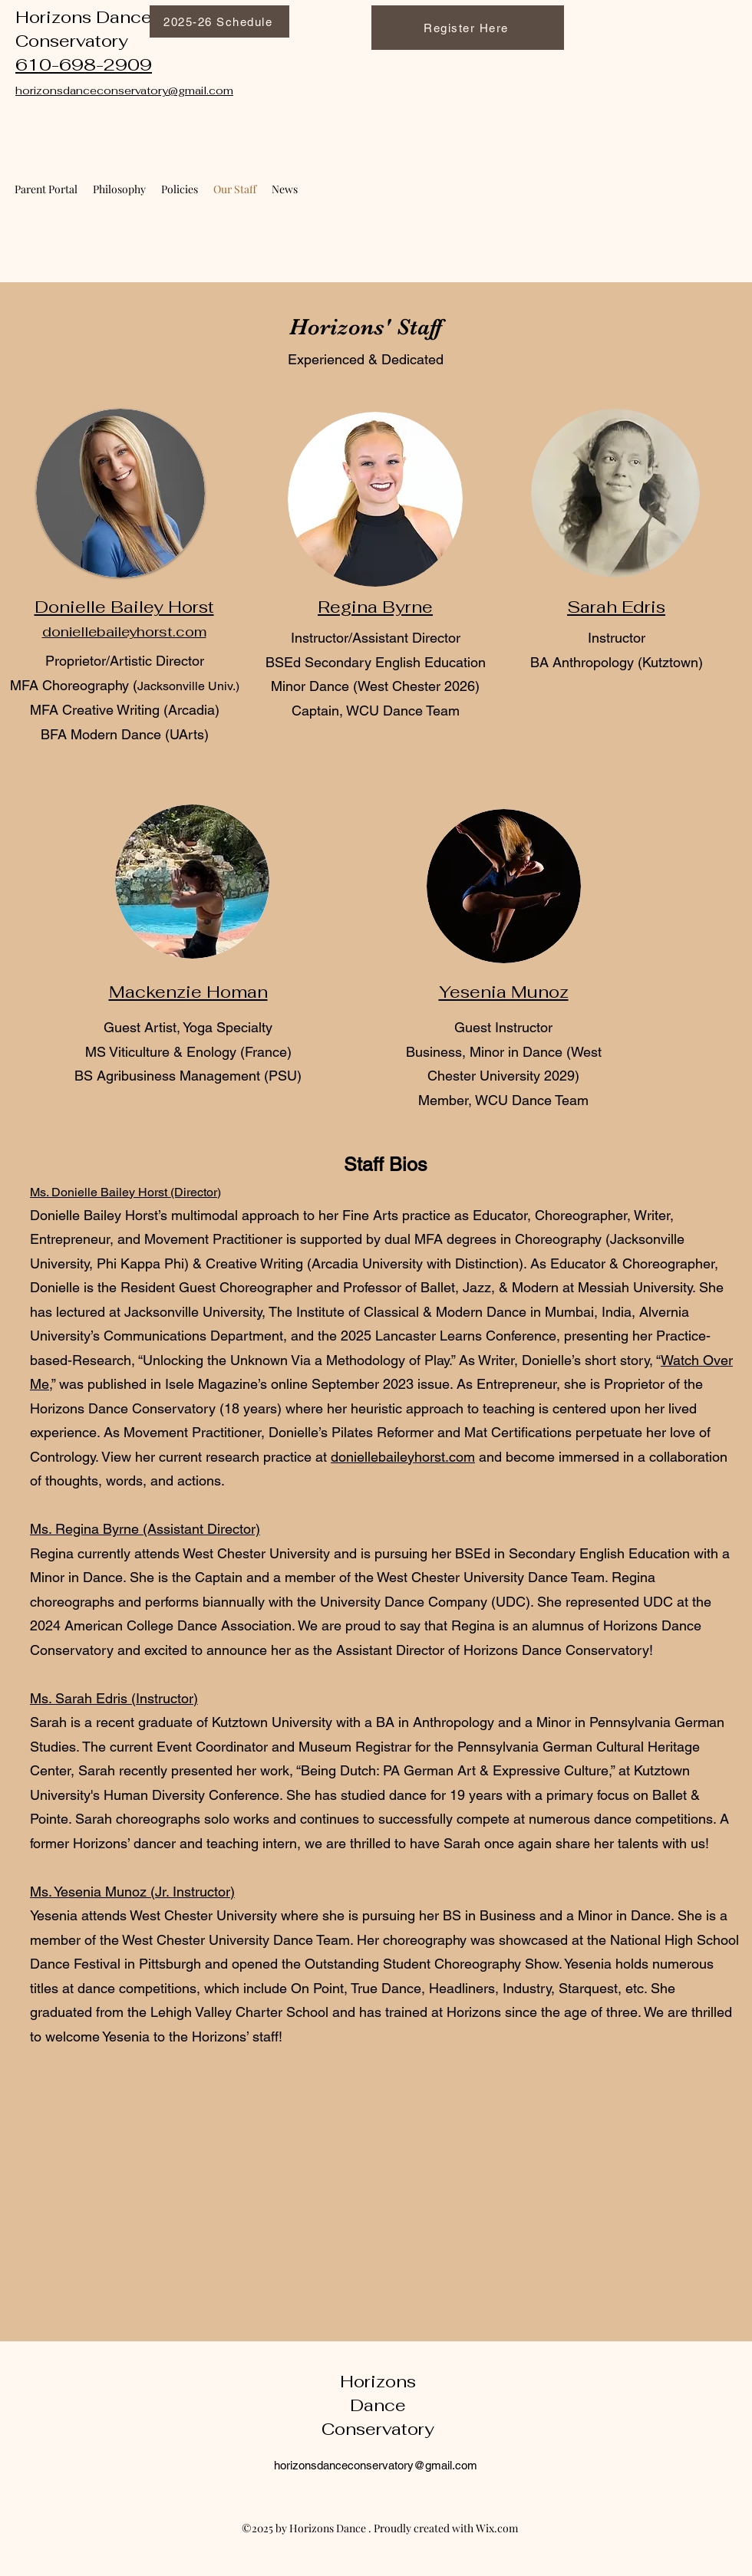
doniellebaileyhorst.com (403, 1457)
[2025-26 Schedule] (219, 21)
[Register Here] (467, 27)
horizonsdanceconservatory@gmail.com (375, 2465)
